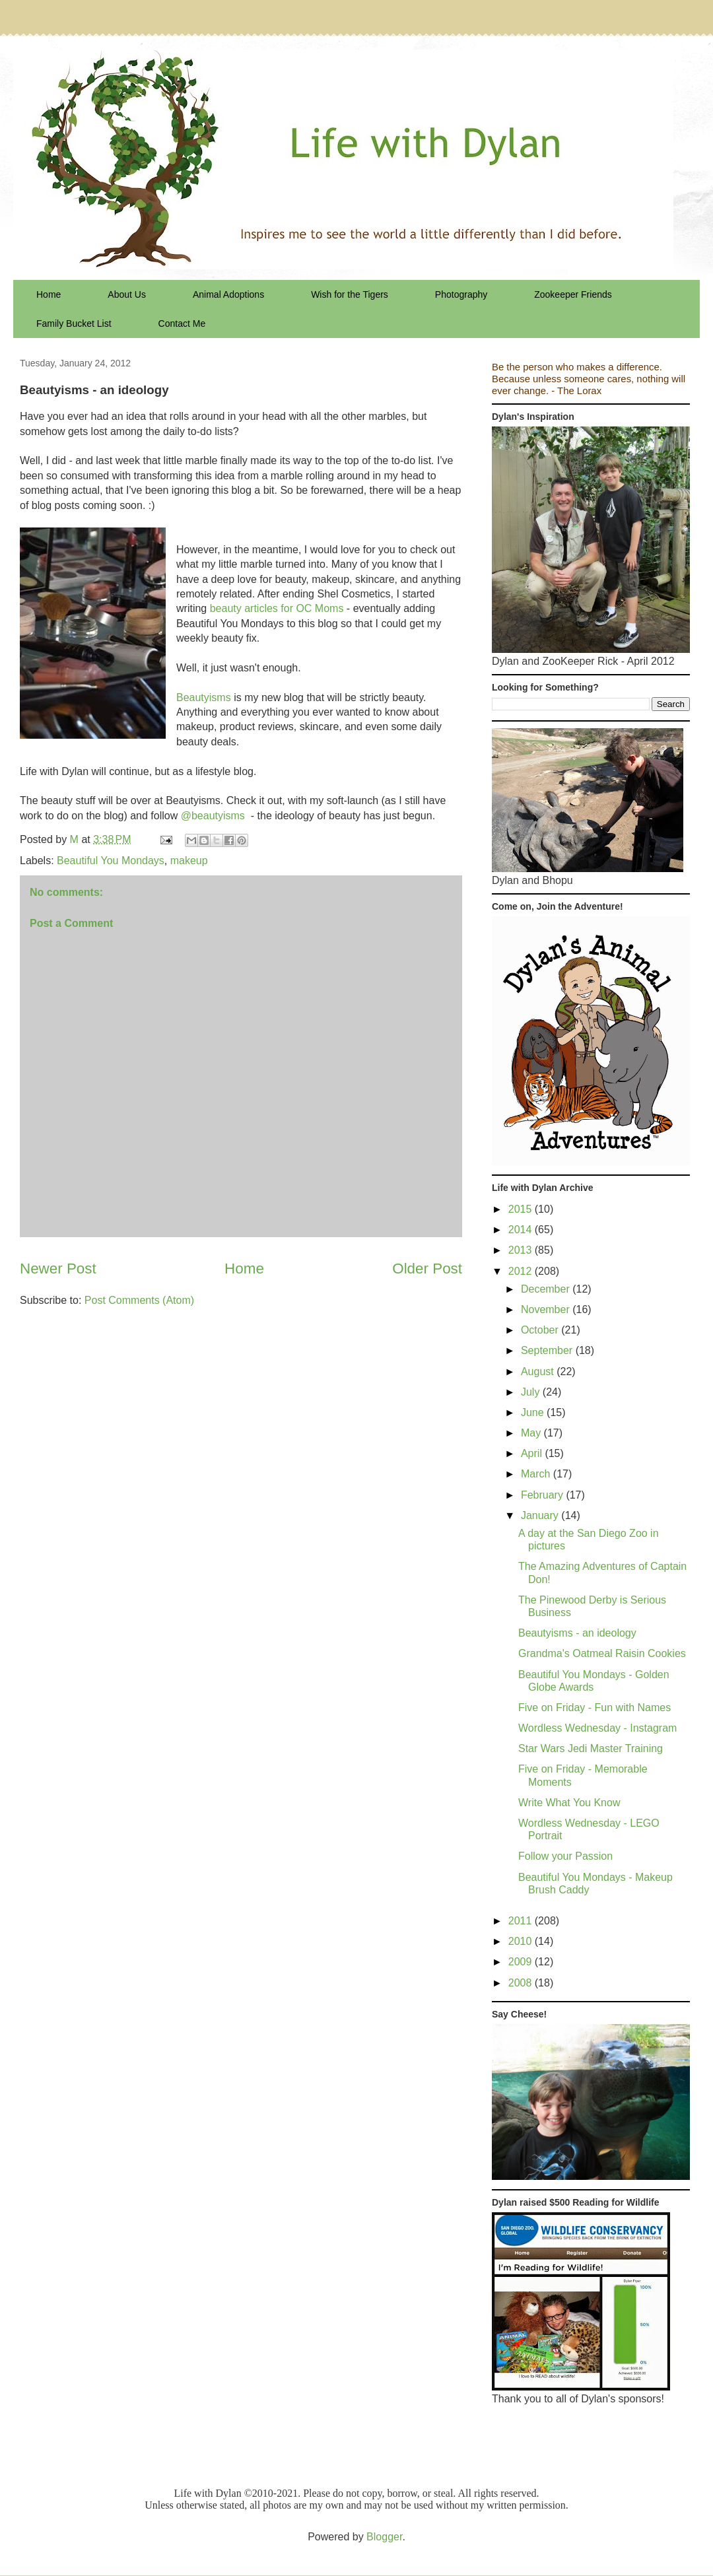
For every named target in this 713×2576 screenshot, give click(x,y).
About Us (127, 294)
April (533, 1453)
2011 (521, 1920)
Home (48, 294)
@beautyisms (213, 815)
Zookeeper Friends (573, 294)
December (546, 1289)
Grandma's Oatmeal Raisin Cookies (602, 1653)
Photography (461, 294)
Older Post (427, 1268)
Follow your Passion (565, 1856)
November (546, 1309)
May (532, 1433)
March (537, 1473)
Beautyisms (203, 697)
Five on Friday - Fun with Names (594, 1707)
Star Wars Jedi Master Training (590, 1748)
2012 (521, 1271)
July (532, 1392)
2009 (521, 1961)
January (541, 1515)
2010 (521, 1941)
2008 (521, 1982)
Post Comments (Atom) (139, 1300)
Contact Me (182, 323)
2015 (521, 1209)
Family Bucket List (74, 323)
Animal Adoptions (228, 294)
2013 (521, 1250)
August (539, 1371)
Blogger (384, 2536)
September (548, 1350)
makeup (189, 860)
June (534, 1412)
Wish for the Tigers (349, 294)
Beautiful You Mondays (110, 860)
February (543, 1495)
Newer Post (58, 1268)
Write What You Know (569, 1802)
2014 (521, 1229)
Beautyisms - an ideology (577, 1633)
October (541, 1330)
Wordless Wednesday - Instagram (597, 1728)
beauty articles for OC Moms (277, 608)
